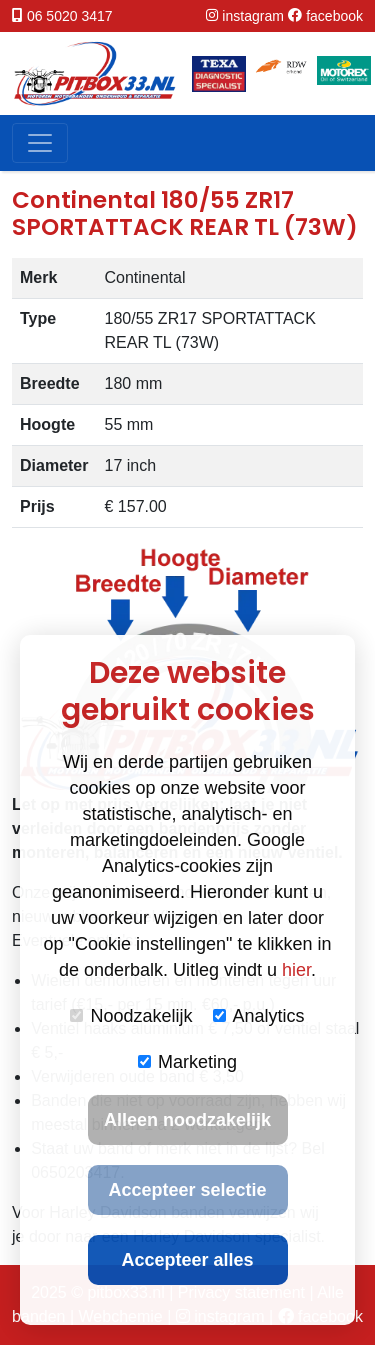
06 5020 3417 (70, 16)
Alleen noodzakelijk (187, 1120)
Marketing (187, 1062)
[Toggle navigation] (40, 143)
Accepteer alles (187, 1260)
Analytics (259, 1016)
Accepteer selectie (187, 1190)
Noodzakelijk (131, 1016)
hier (296, 970)
